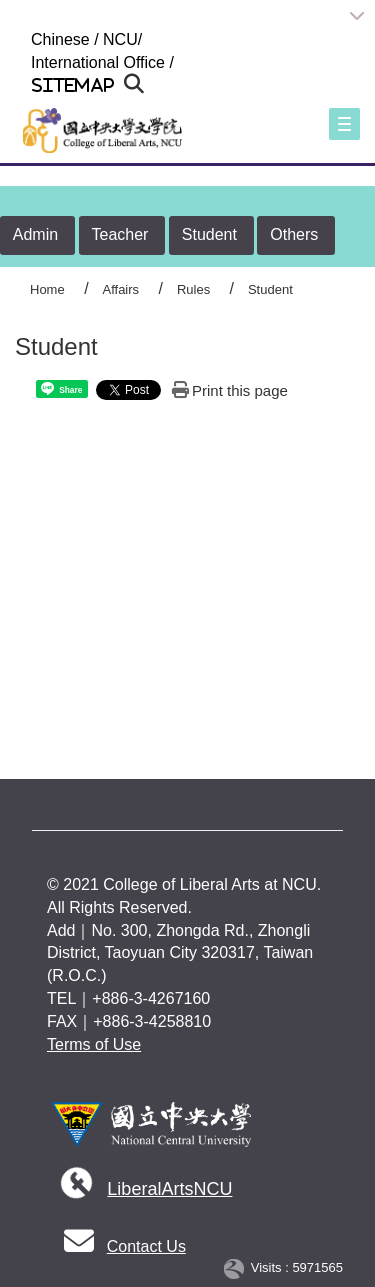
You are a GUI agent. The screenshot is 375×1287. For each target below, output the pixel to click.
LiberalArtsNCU (169, 1189)
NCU (120, 39)
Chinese (60, 39)
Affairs (120, 289)
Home (47, 289)
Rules (193, 289)
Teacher (120, 234)
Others (294, 234)
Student (209, 234)
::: (22, 39)
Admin (35, 234)
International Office (98, 62)
